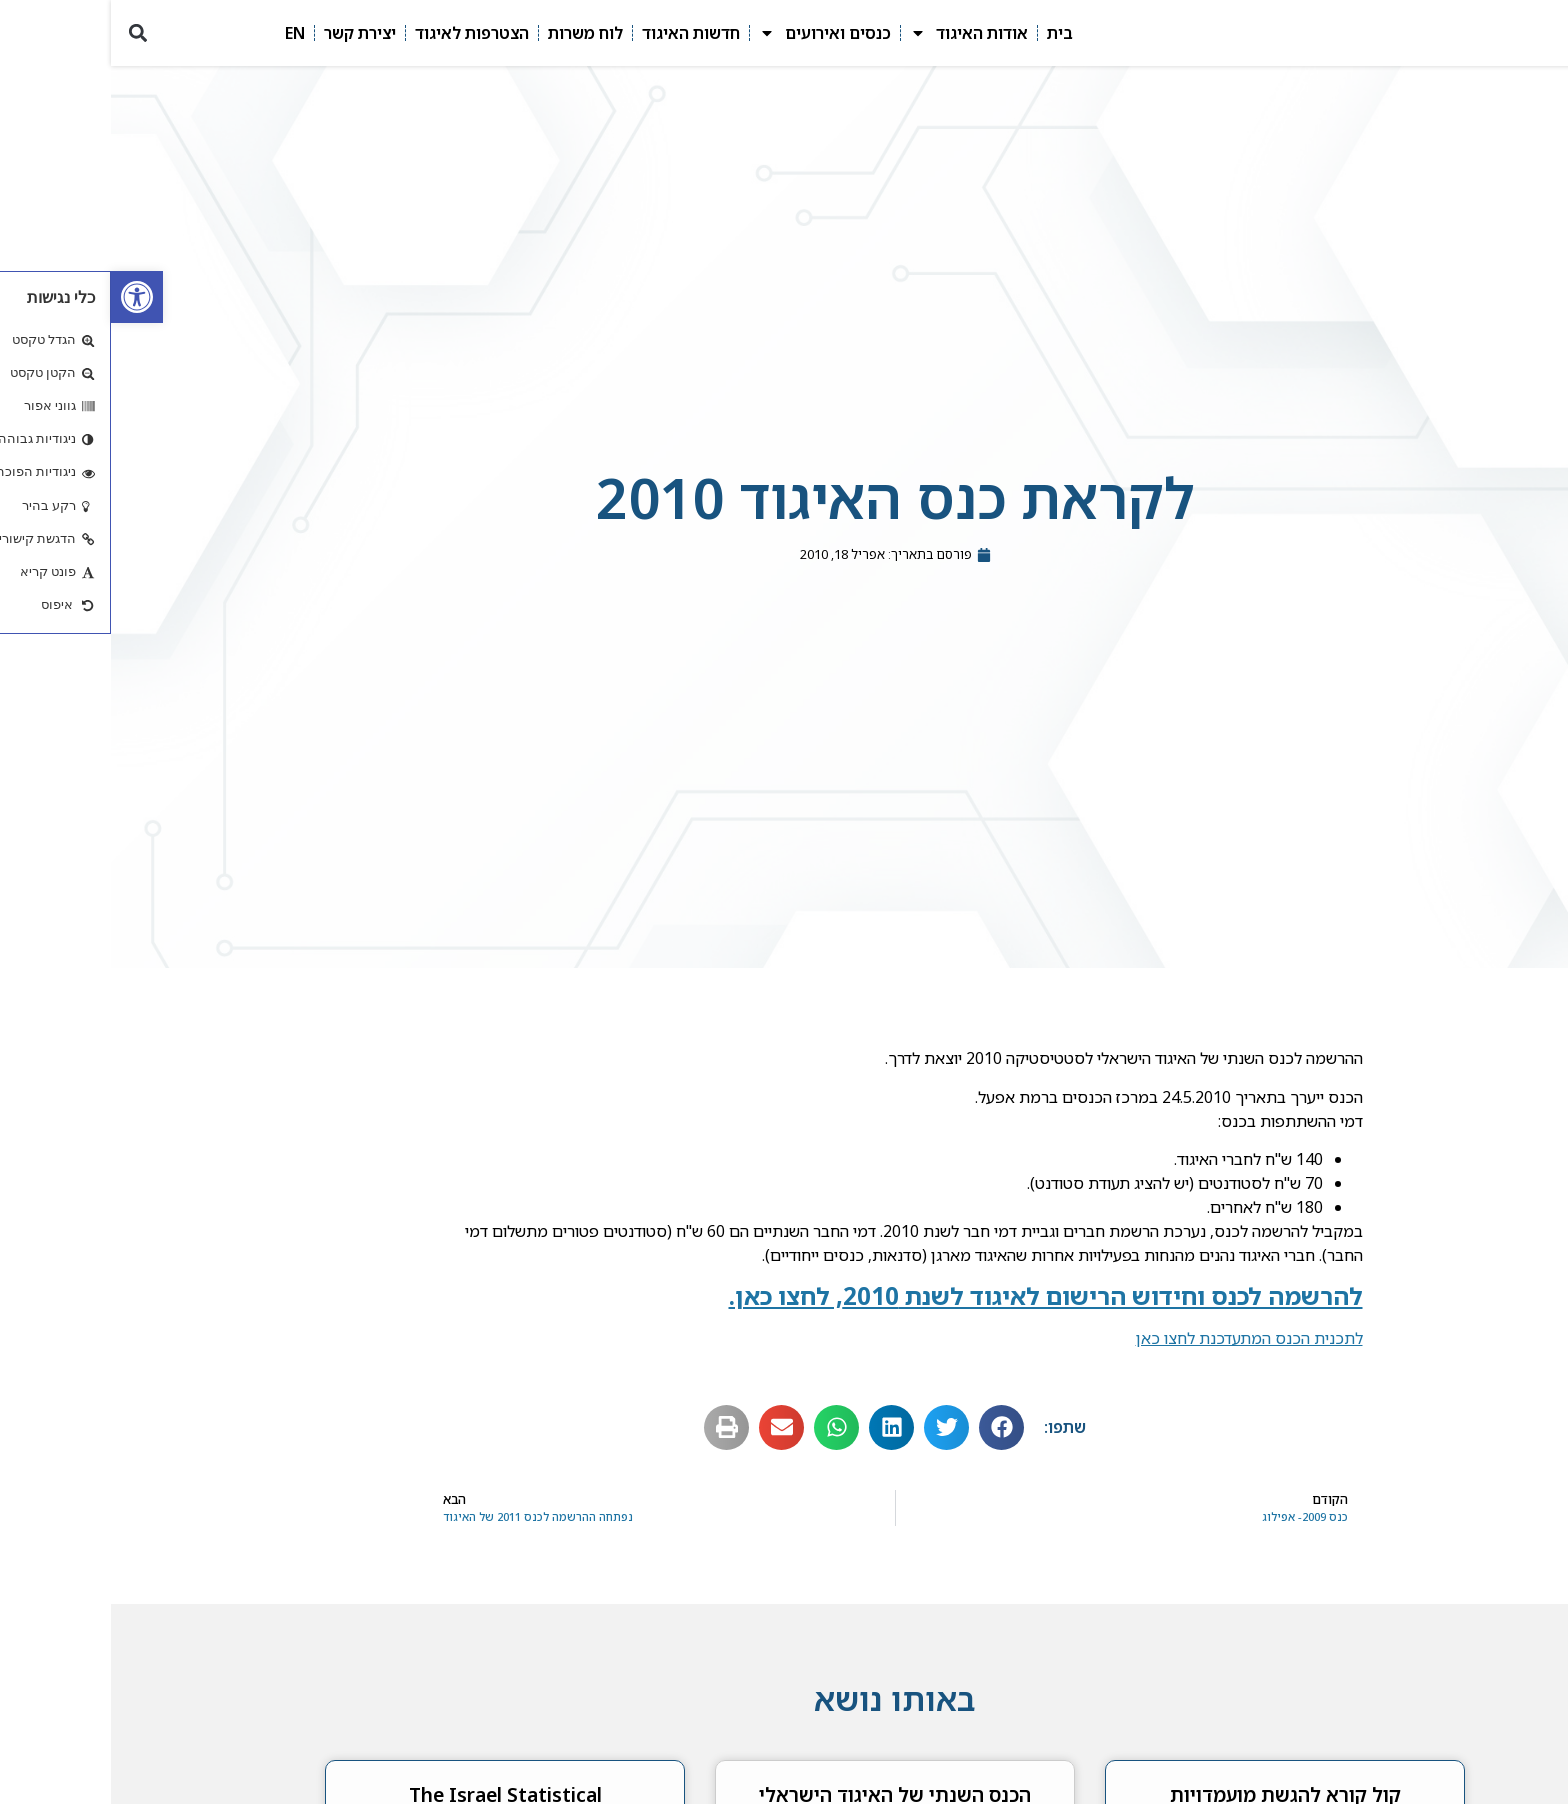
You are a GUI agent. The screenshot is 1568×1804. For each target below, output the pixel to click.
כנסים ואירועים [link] (714, 35)
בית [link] (949, 35)
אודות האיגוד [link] (858, 35)
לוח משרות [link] (474, 35)
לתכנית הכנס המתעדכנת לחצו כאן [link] (1138, 1342)
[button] (26, 35)
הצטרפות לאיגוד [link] (361, 35)
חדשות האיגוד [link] (580, 35)
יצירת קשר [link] (249, 35)
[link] (26, 297)
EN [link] (184, 35)
